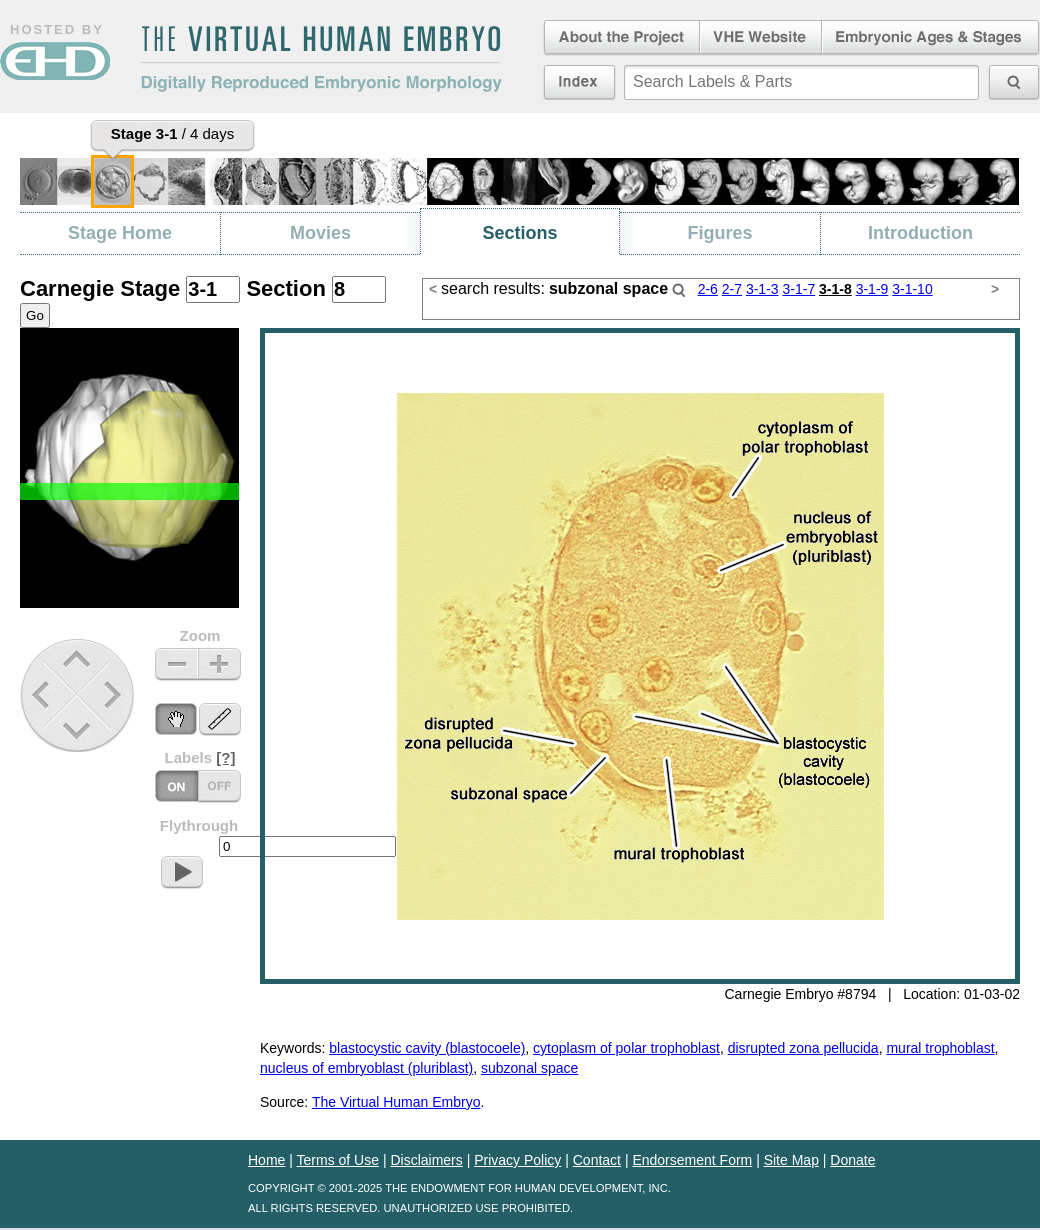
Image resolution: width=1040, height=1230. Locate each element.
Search (679, 290)
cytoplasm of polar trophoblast (626, 1048)
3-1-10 (912, 289)
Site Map (791, 1160)
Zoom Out (176, 664)
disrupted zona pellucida (803, 1048)
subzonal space (529, 1068)
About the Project (620, 38)
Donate (852, 1160)
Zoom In (219, 664)
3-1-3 (762, 289)
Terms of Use (338, 1160)
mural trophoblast (940, 1048)
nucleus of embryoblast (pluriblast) (366, 1068)
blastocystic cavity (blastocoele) (427, 1048)
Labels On (219, 786)
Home (266, 1160)
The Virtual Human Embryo (396, 1102)
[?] (225, 757)
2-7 (732, 289)
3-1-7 (798, 289)
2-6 (708, 289)
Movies (320, 233)
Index (579, 82)
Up (78, 660)
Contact (597, 1160)
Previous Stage (42, 694)
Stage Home (120, 233)
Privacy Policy (517, 1160)
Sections (519, 233)
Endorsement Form (692, 1160)
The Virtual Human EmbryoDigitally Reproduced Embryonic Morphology (321, 59)
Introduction (920, 233)
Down (79, 730)
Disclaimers (426, 1160)
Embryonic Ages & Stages (931, 38)
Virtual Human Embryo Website (760, 38)
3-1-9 (872, 289)
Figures (719, 233)
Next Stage (117, 694)
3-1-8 (835, 289)
